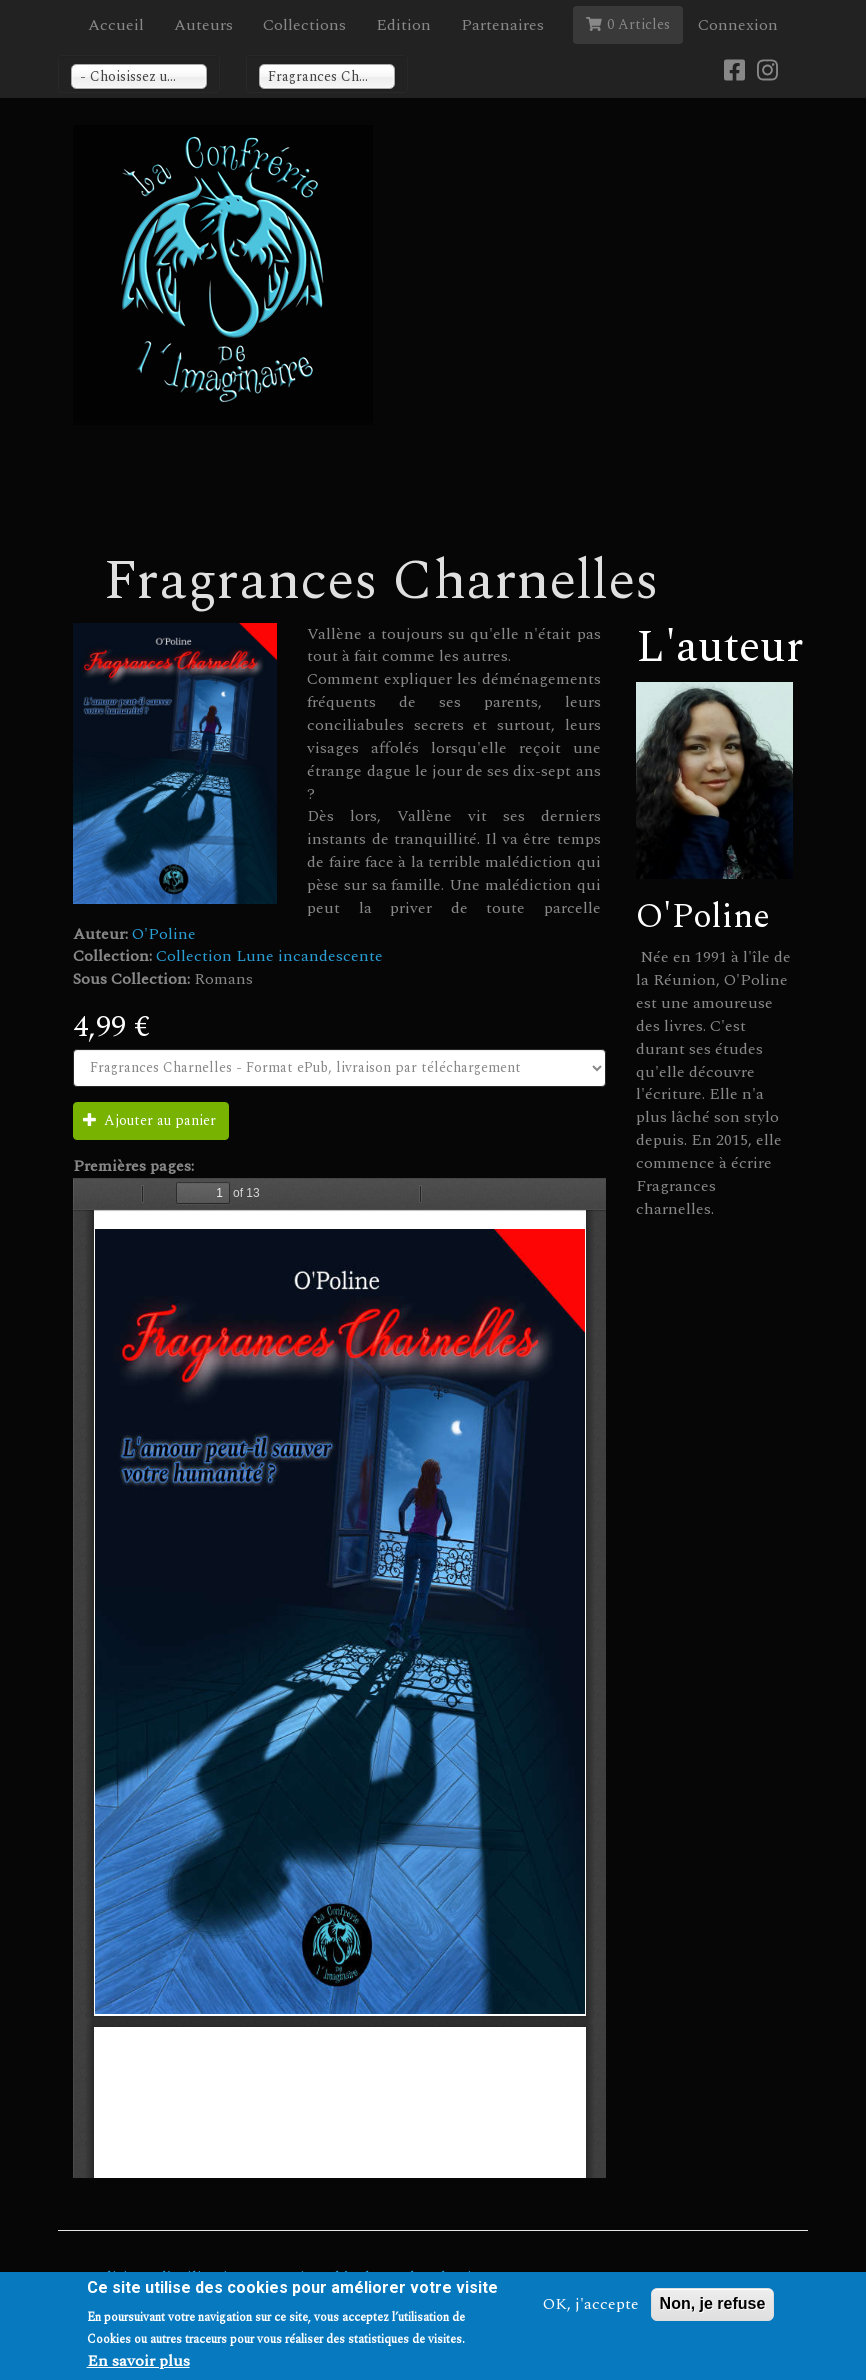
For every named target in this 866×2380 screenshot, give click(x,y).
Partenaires (502, 25)
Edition (403, 25)
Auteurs (203, 25)
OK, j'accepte (591, 2304)
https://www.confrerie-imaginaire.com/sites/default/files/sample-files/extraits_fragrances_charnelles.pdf (339, 1678)
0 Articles (628, 24)
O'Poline (164, 934)
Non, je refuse (713, 2303)
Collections (304, 25)
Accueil (116, 25)
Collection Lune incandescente (269, 956)
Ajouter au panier (150, 1120)
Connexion (738, 25)
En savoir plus (138, 2361)
